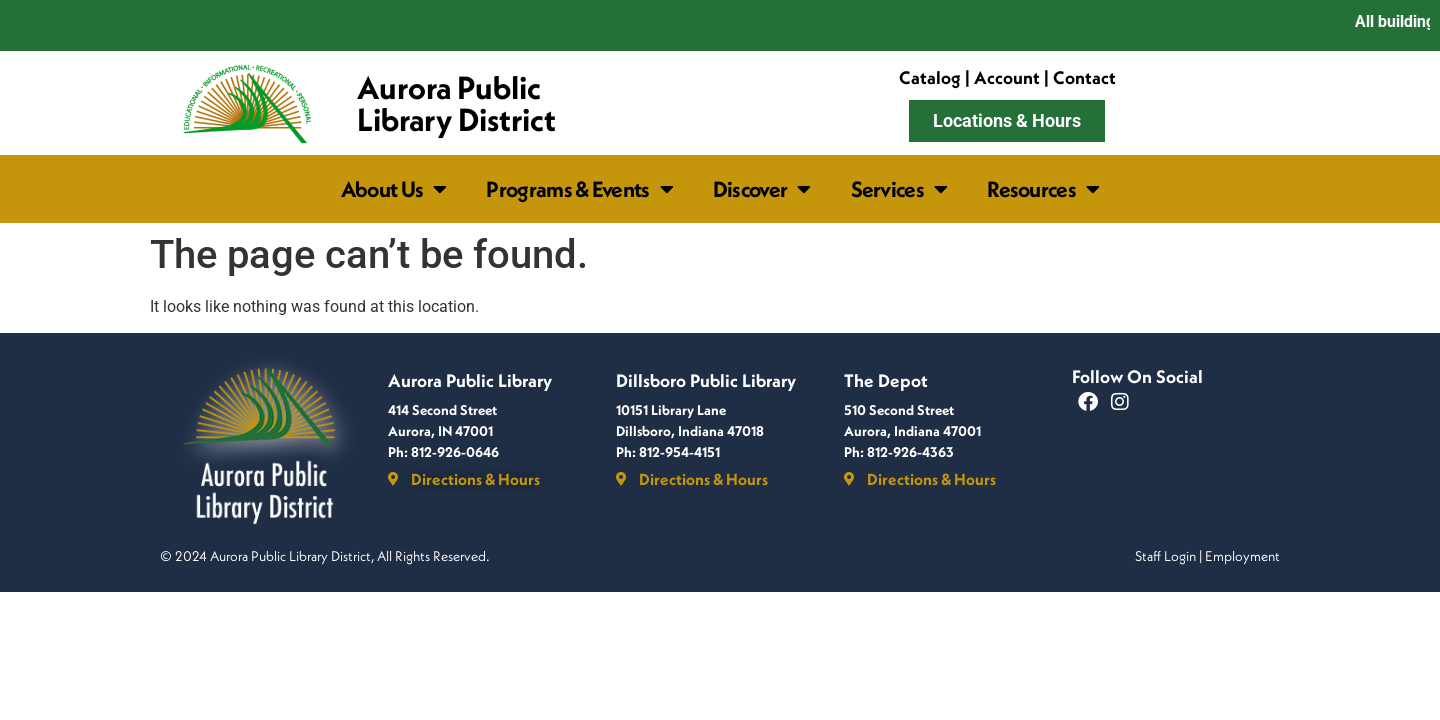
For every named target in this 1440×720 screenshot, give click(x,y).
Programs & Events (579, 189)
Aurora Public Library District (456, 103)
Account (1007, 77)
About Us (394, 189)
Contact (1084, 77)
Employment (1242, 556)
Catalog (930, 77)
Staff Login (1165, 556)
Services (899, 189)
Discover (762, 189)
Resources (1043, 189)
